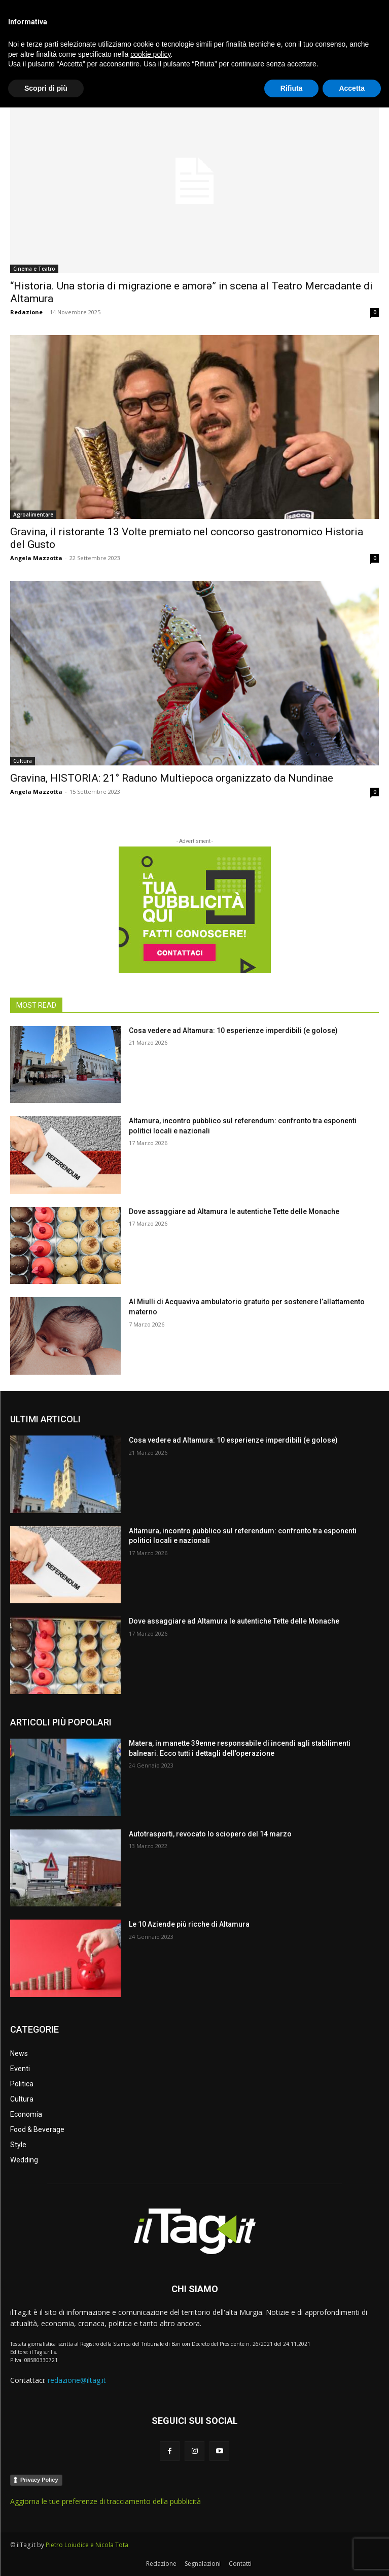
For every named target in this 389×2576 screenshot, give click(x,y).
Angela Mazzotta (36, 558)
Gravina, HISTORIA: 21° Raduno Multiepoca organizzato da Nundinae (171, 778)
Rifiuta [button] (291, 2556)
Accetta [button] (352, 2556)
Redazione (26, 312)
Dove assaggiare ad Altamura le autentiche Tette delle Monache (234, 1211)
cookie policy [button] (150, 2522)
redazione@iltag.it (77, 2380)
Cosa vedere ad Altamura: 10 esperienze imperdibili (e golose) (233, 1030)
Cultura (22, 760)
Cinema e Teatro (34, 268)
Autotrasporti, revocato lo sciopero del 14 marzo (210, 1834)
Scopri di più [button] (45, 2556)
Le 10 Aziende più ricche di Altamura (189, 1924)
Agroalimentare (33, 514)
